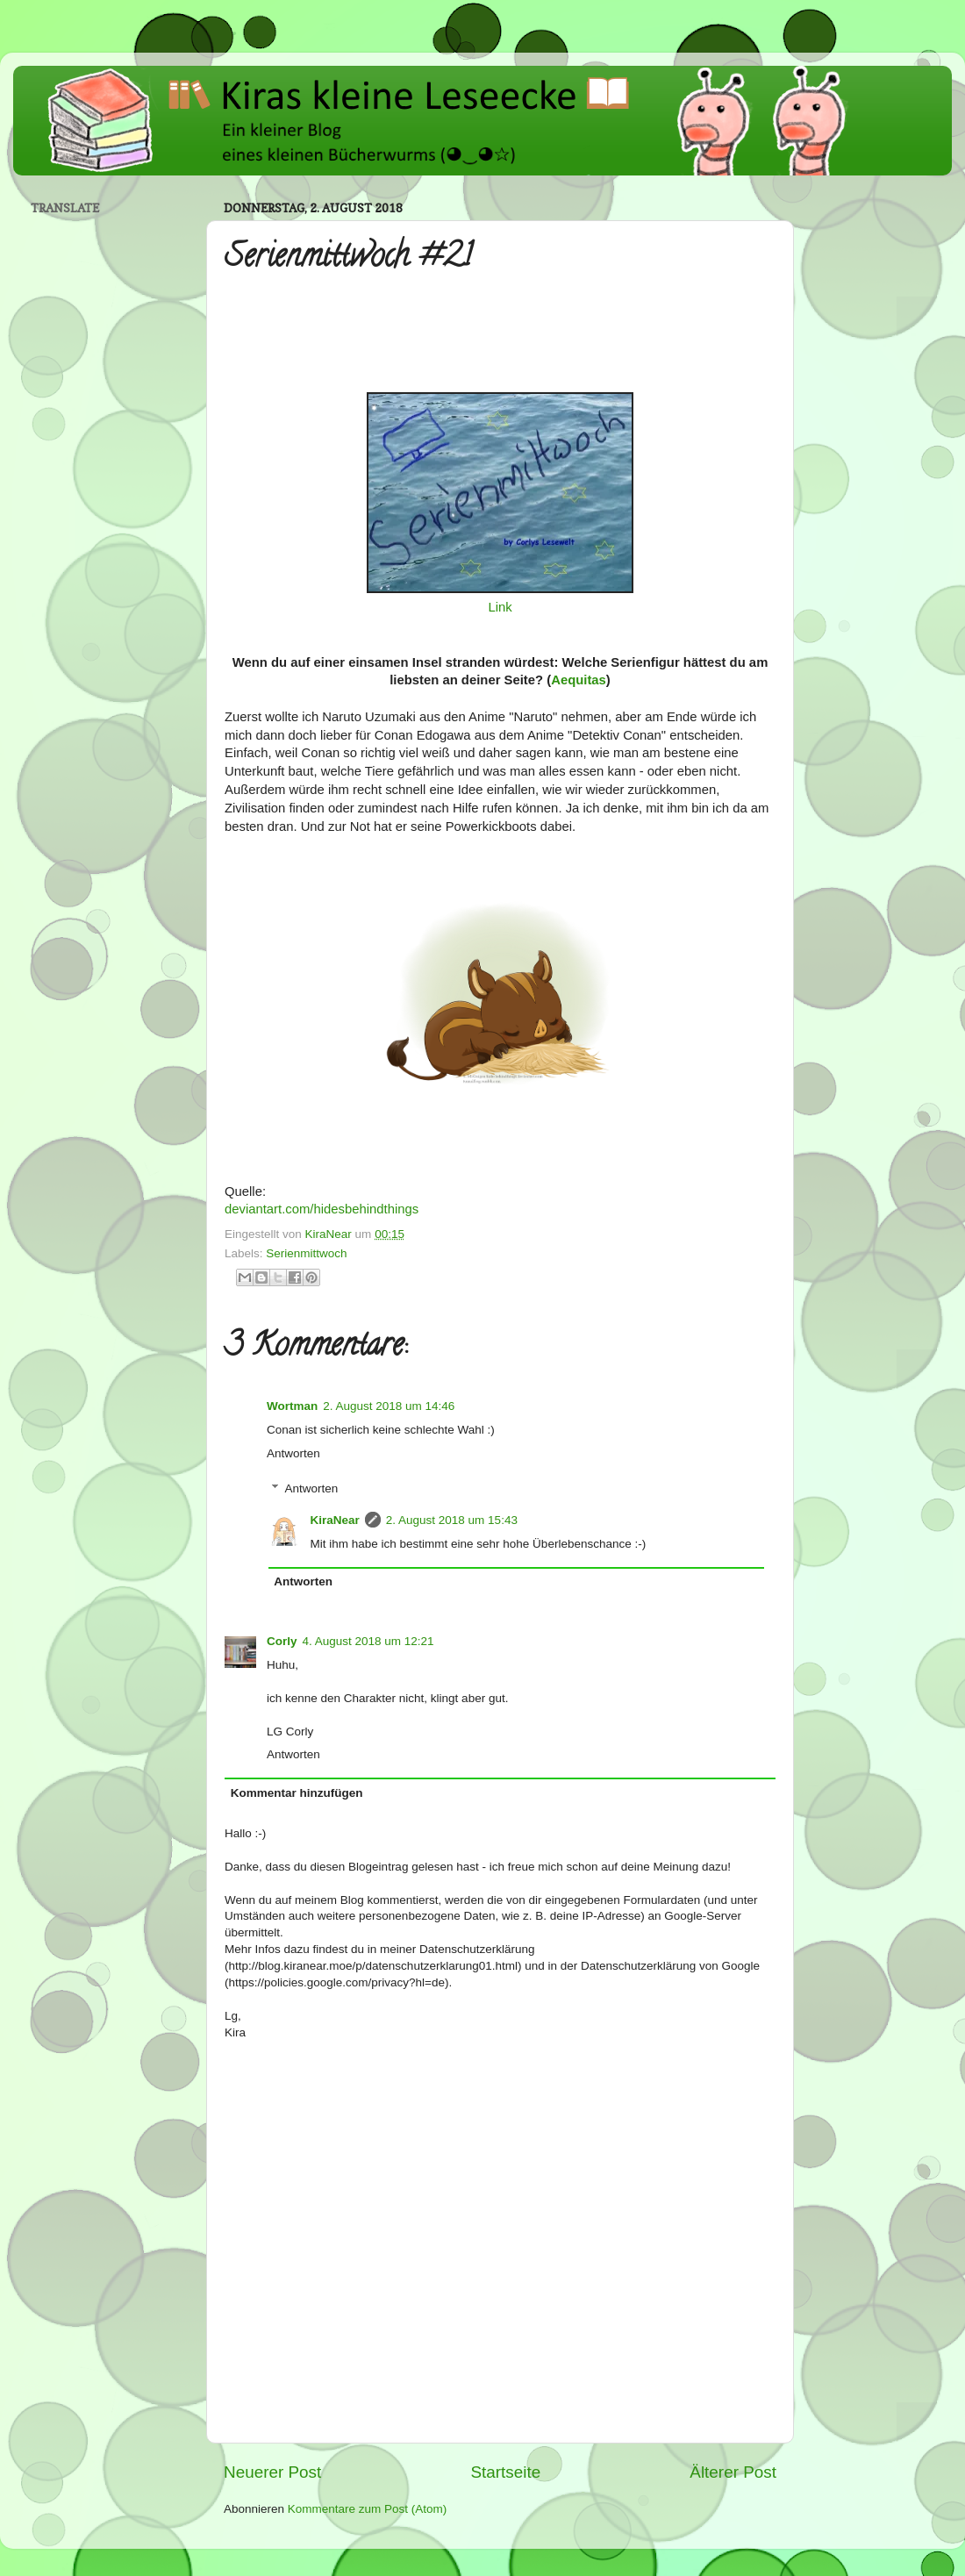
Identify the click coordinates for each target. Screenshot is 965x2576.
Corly (282, 1641)
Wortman (292, 1406)
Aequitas (578, 680)
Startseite (505, 2472)
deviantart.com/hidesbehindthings (321, 1209)
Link (499, 607)
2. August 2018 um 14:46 (388, 1406)
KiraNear (335, 1520)
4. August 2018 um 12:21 (368, 1641)
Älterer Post (733, 2472)
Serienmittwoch (306, 1253)
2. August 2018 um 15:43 (452, 1520)
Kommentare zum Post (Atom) (367, 2508)
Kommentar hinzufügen (297, 1793)
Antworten (293, 1453)
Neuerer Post (272, 2472)
